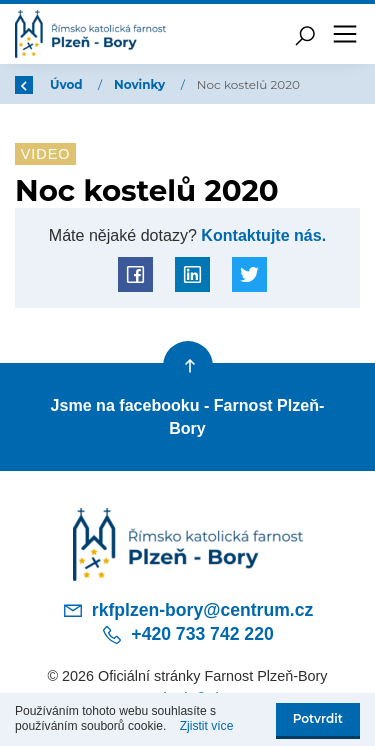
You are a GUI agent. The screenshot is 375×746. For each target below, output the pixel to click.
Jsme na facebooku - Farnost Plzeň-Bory (188, 416)
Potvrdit (318, 718)
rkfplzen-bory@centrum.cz (188, 610)
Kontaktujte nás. (261, 235)
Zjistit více (207, 726)
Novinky (141, 84)
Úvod (68, 84)
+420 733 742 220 (187, 635)
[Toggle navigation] (345, 34)
